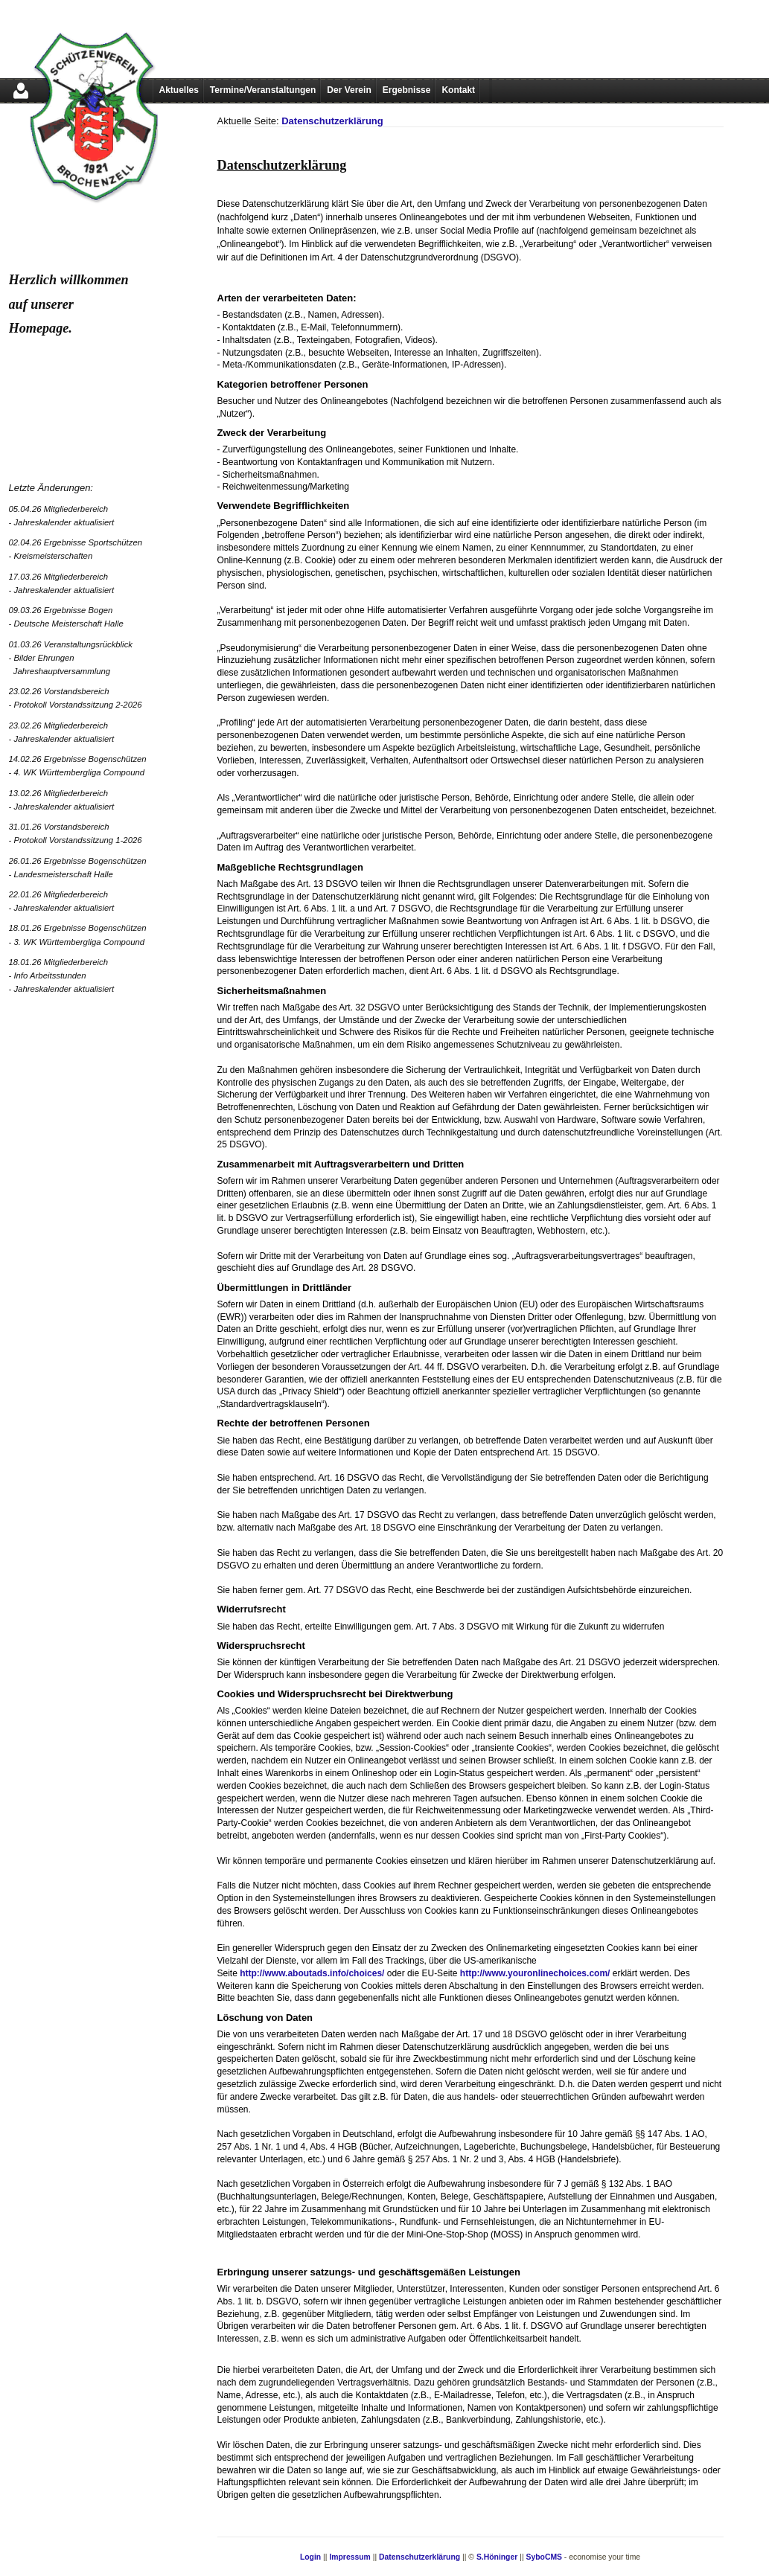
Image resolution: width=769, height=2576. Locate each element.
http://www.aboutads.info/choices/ (312, 1973)
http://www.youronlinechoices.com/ (535, 1973)
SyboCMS (544, 2557)
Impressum (349, 2557)
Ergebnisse (407, 90)
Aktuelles (179, 90)
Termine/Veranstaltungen (263, 90)
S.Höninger (496, 2557)
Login (310, 2557)
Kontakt (458, 90)
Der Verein (349, 90)
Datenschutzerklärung (332, 120)
